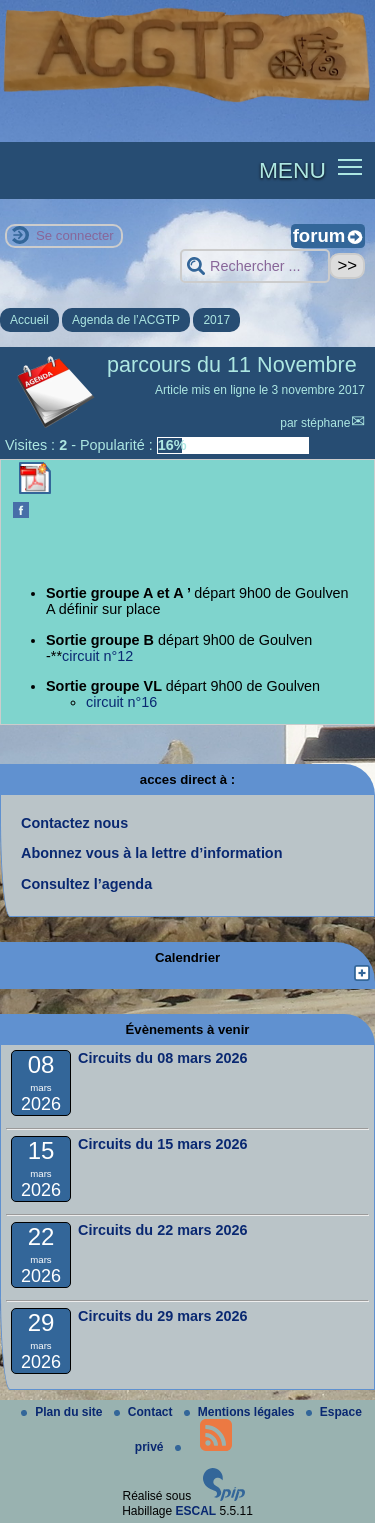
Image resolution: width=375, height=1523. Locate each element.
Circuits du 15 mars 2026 (163, 1144)
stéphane (325, 423)
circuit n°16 (121, 702)
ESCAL (196, 1511)
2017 (216, 320)
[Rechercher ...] (255, 266)
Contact (145, 1412)
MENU (292, 170)
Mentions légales (241, 1412)
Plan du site (63, 1412)
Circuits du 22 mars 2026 (163, 1230)
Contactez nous (74, 823)
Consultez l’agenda (86, 884)
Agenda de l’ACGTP (126, 320)
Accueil (29, 320)
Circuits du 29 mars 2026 (163, 1316)
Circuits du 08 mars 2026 (163, 1058)
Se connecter (75, 235)
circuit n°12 (97, 656)
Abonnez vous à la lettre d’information (151, 853)
